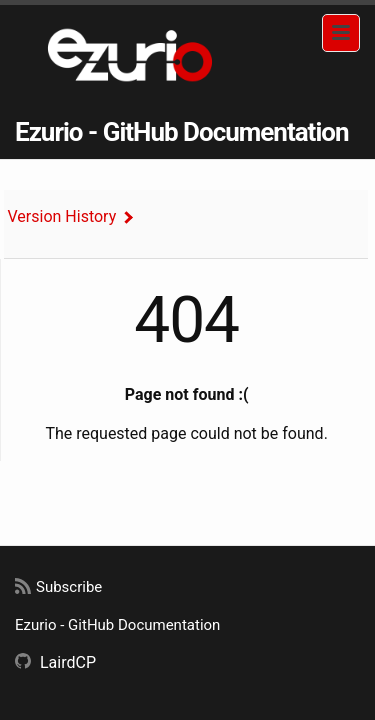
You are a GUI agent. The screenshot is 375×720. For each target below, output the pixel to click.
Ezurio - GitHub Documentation (182, 132)
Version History (62, 216)
